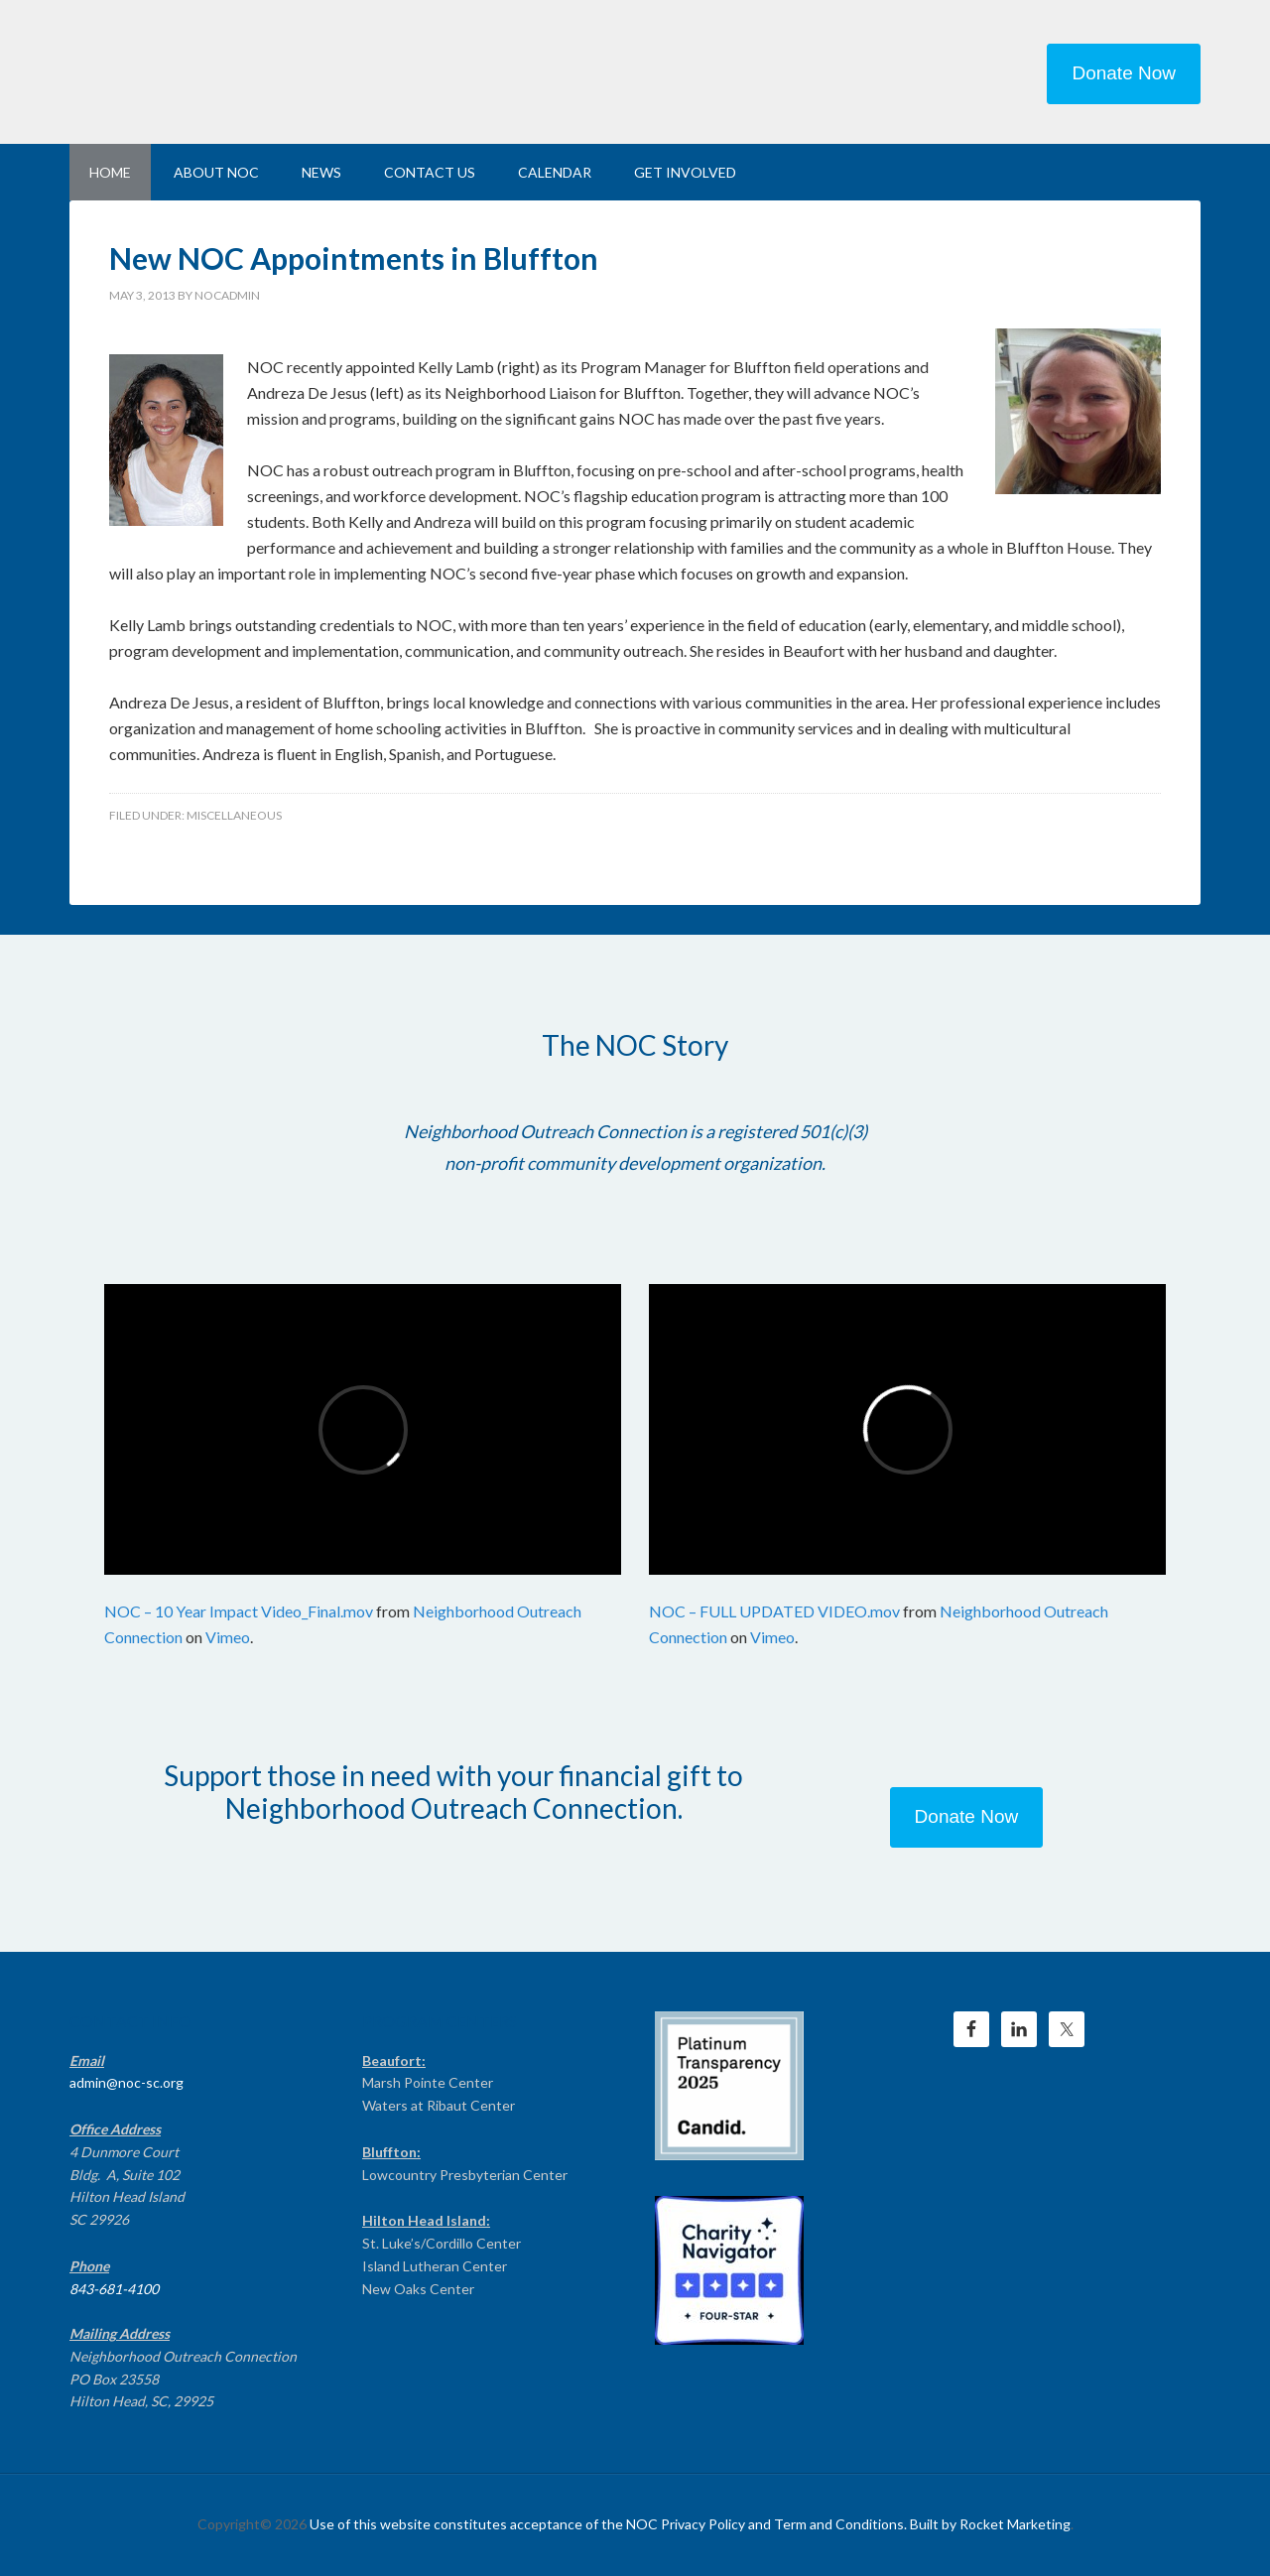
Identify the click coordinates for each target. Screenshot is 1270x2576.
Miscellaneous (234, 815)
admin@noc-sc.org (126, 2082)
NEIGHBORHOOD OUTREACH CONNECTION (238, 69)
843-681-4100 (114, 2288)
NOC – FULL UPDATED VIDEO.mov (774, 1611)
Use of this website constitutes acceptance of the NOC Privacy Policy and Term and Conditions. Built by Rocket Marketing (690, 2523)
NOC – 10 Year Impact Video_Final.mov (238, 1611)
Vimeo (227, 1636)
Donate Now (1124, 73)
